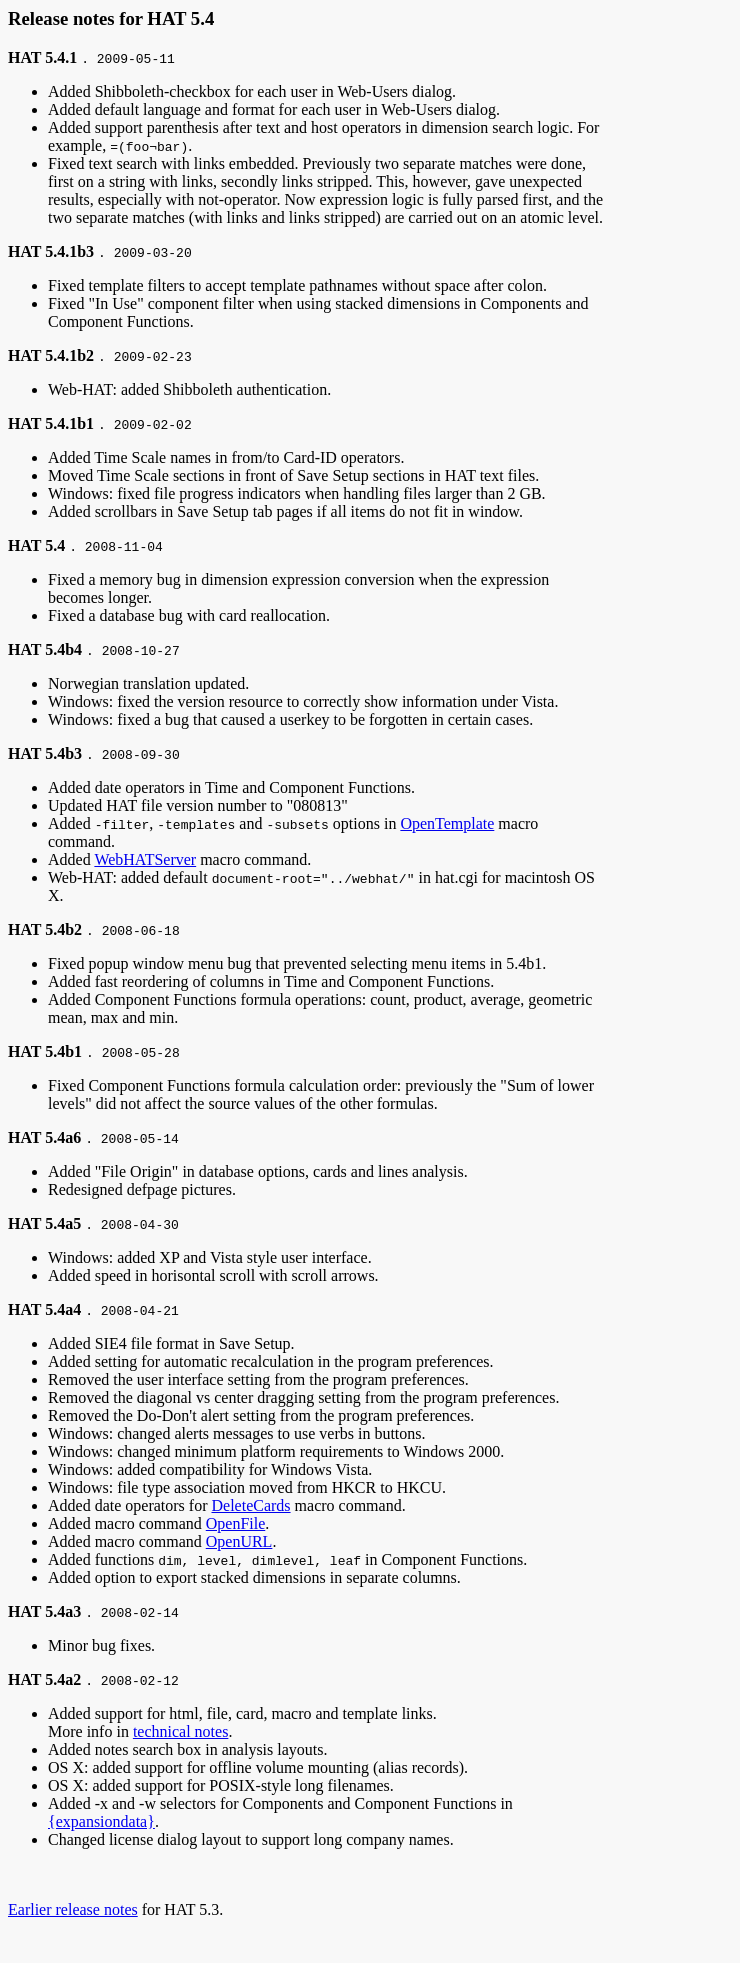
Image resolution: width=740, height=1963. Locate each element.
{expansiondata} (101, 1821)
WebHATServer (145, 859)
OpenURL (239, 1541)
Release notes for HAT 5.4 (111, 18)
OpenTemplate (447, 823)
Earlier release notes (73, 1909)
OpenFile (236, 1523)
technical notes (181, 1731)
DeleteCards (251, 1505)
